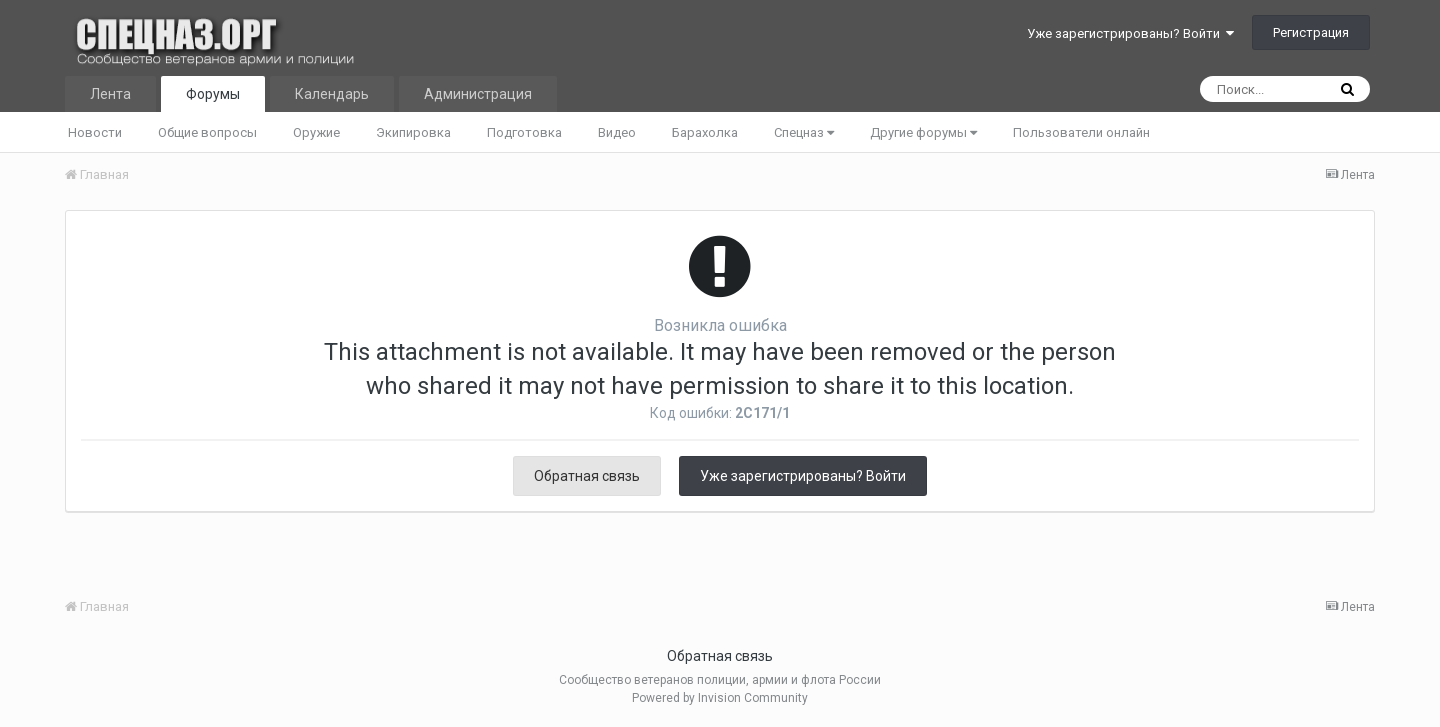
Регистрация (1311, 32)
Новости (95, 132)
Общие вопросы (207, 132)
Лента (110, 94)
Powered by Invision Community (720, 698)
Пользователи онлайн (1081, 132)
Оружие (316, 132)
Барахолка (705, 132)
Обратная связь (587, 476)
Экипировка (413, 132)
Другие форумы (923, 132)
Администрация (478, 94)
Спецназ (804, 132)
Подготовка (524, 132)
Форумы (213, 94)
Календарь (332, 94)
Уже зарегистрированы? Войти (1130, 33)
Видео (617, 132)
